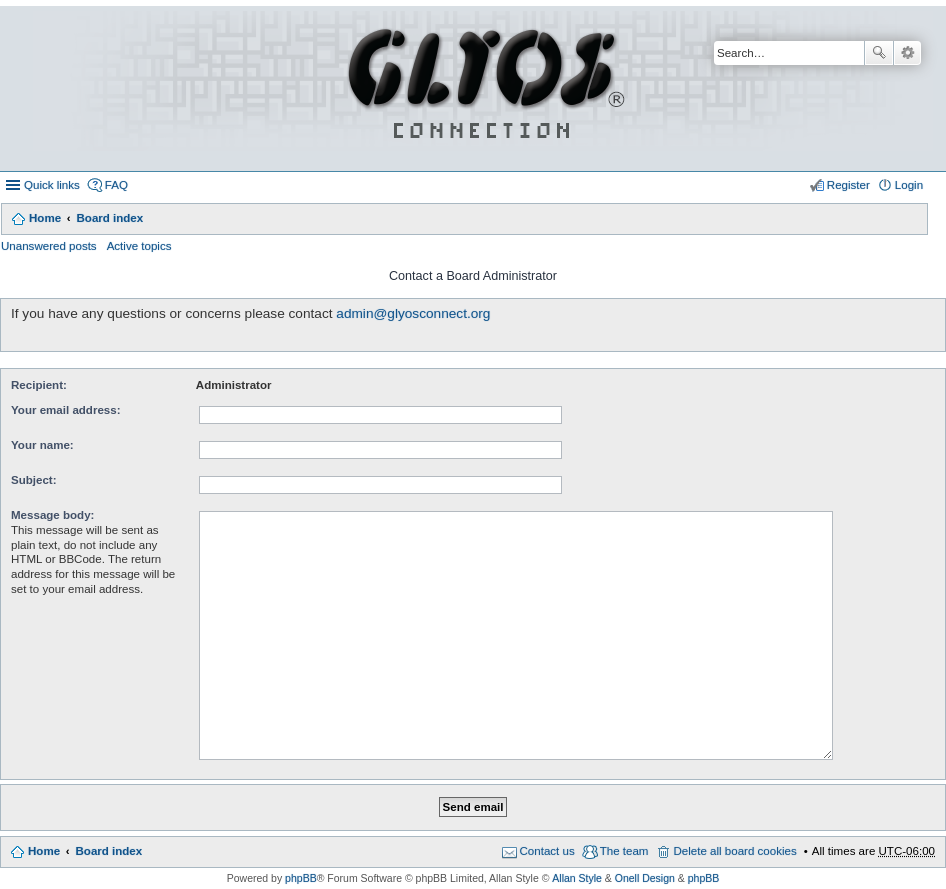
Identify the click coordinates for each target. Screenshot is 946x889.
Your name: (42, 445)
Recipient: (39, 385)
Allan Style (577, 878)
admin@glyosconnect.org (413, 313)
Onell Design (645, 878)
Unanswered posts (49, 246)
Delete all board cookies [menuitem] (734, 851)
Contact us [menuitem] (547, 851)
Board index (109, 218)
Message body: (52, 515)
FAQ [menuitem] (116, 185)
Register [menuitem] (848, 185)
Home (45, 218)
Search (879, 53)
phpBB (301, 878)
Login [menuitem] (909, 185)
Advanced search (907, 53)
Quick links (52, 185)
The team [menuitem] (624, 851)
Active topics (139, 246)
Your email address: (66, 410)
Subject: (34, 480)
